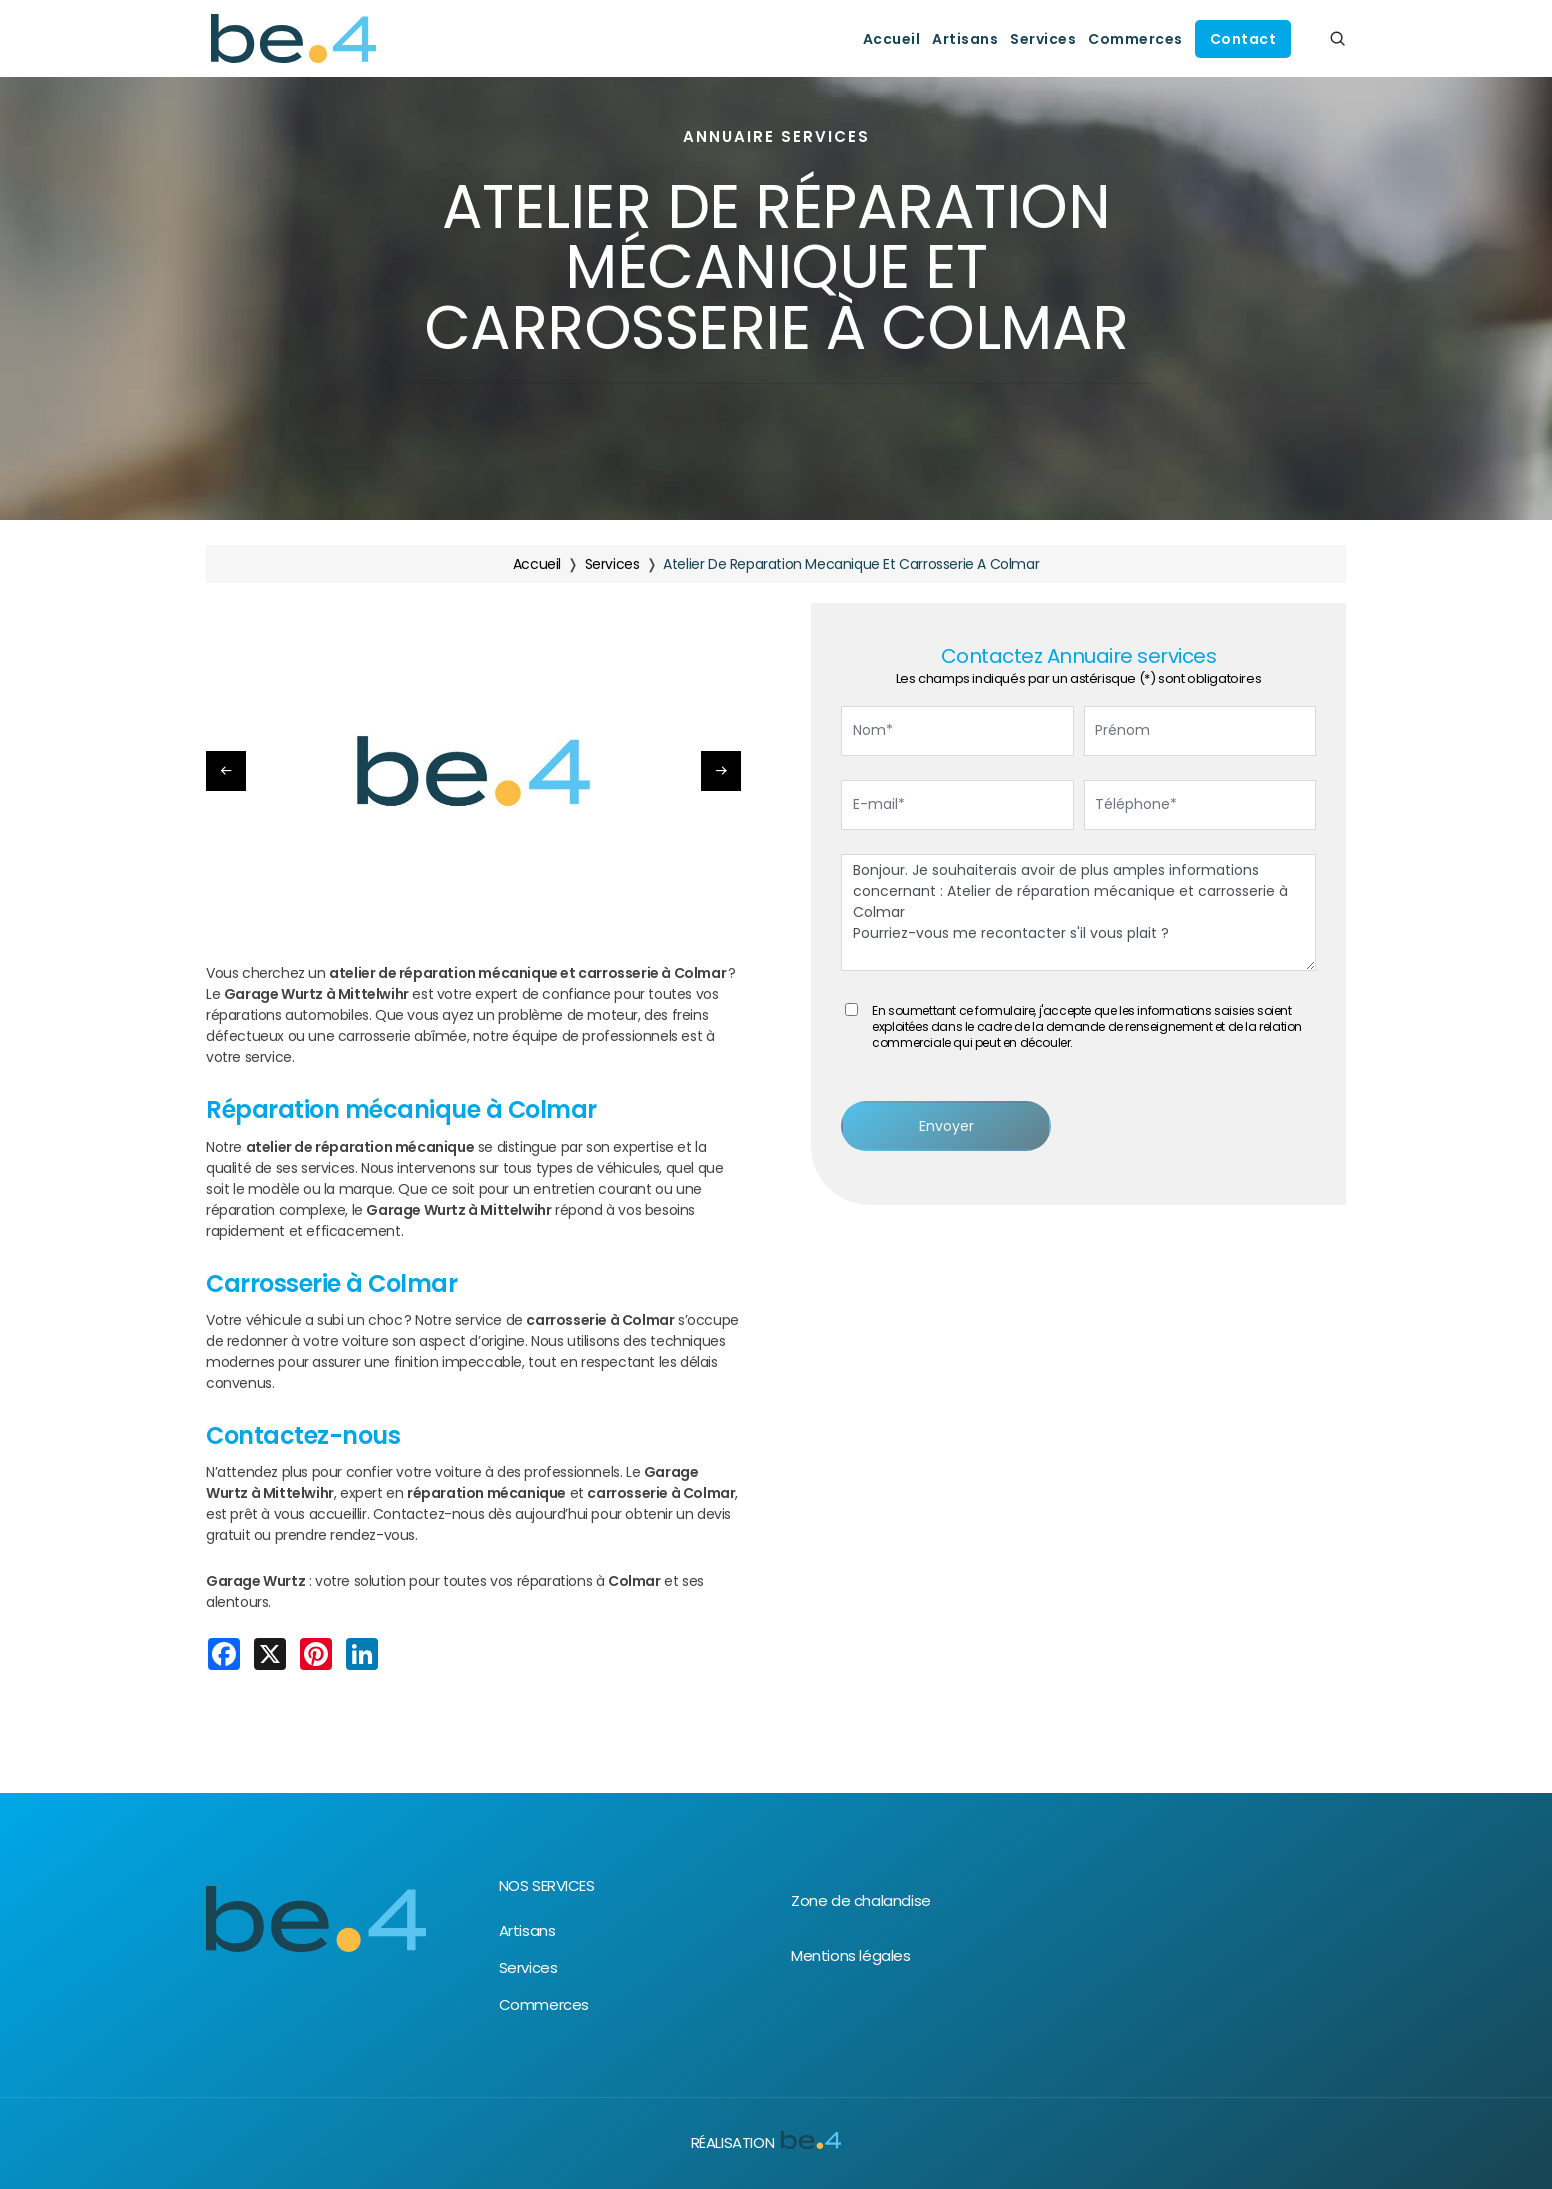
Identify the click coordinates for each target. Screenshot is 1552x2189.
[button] (721, 771)
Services (1043, 39)
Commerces (1135, 39)
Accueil (892, 39)
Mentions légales (851, 1955)
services (612, 564)
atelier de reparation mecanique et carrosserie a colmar (851, 564)
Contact (1243, 39)
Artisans (965, 39)
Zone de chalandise (861, 1900)
